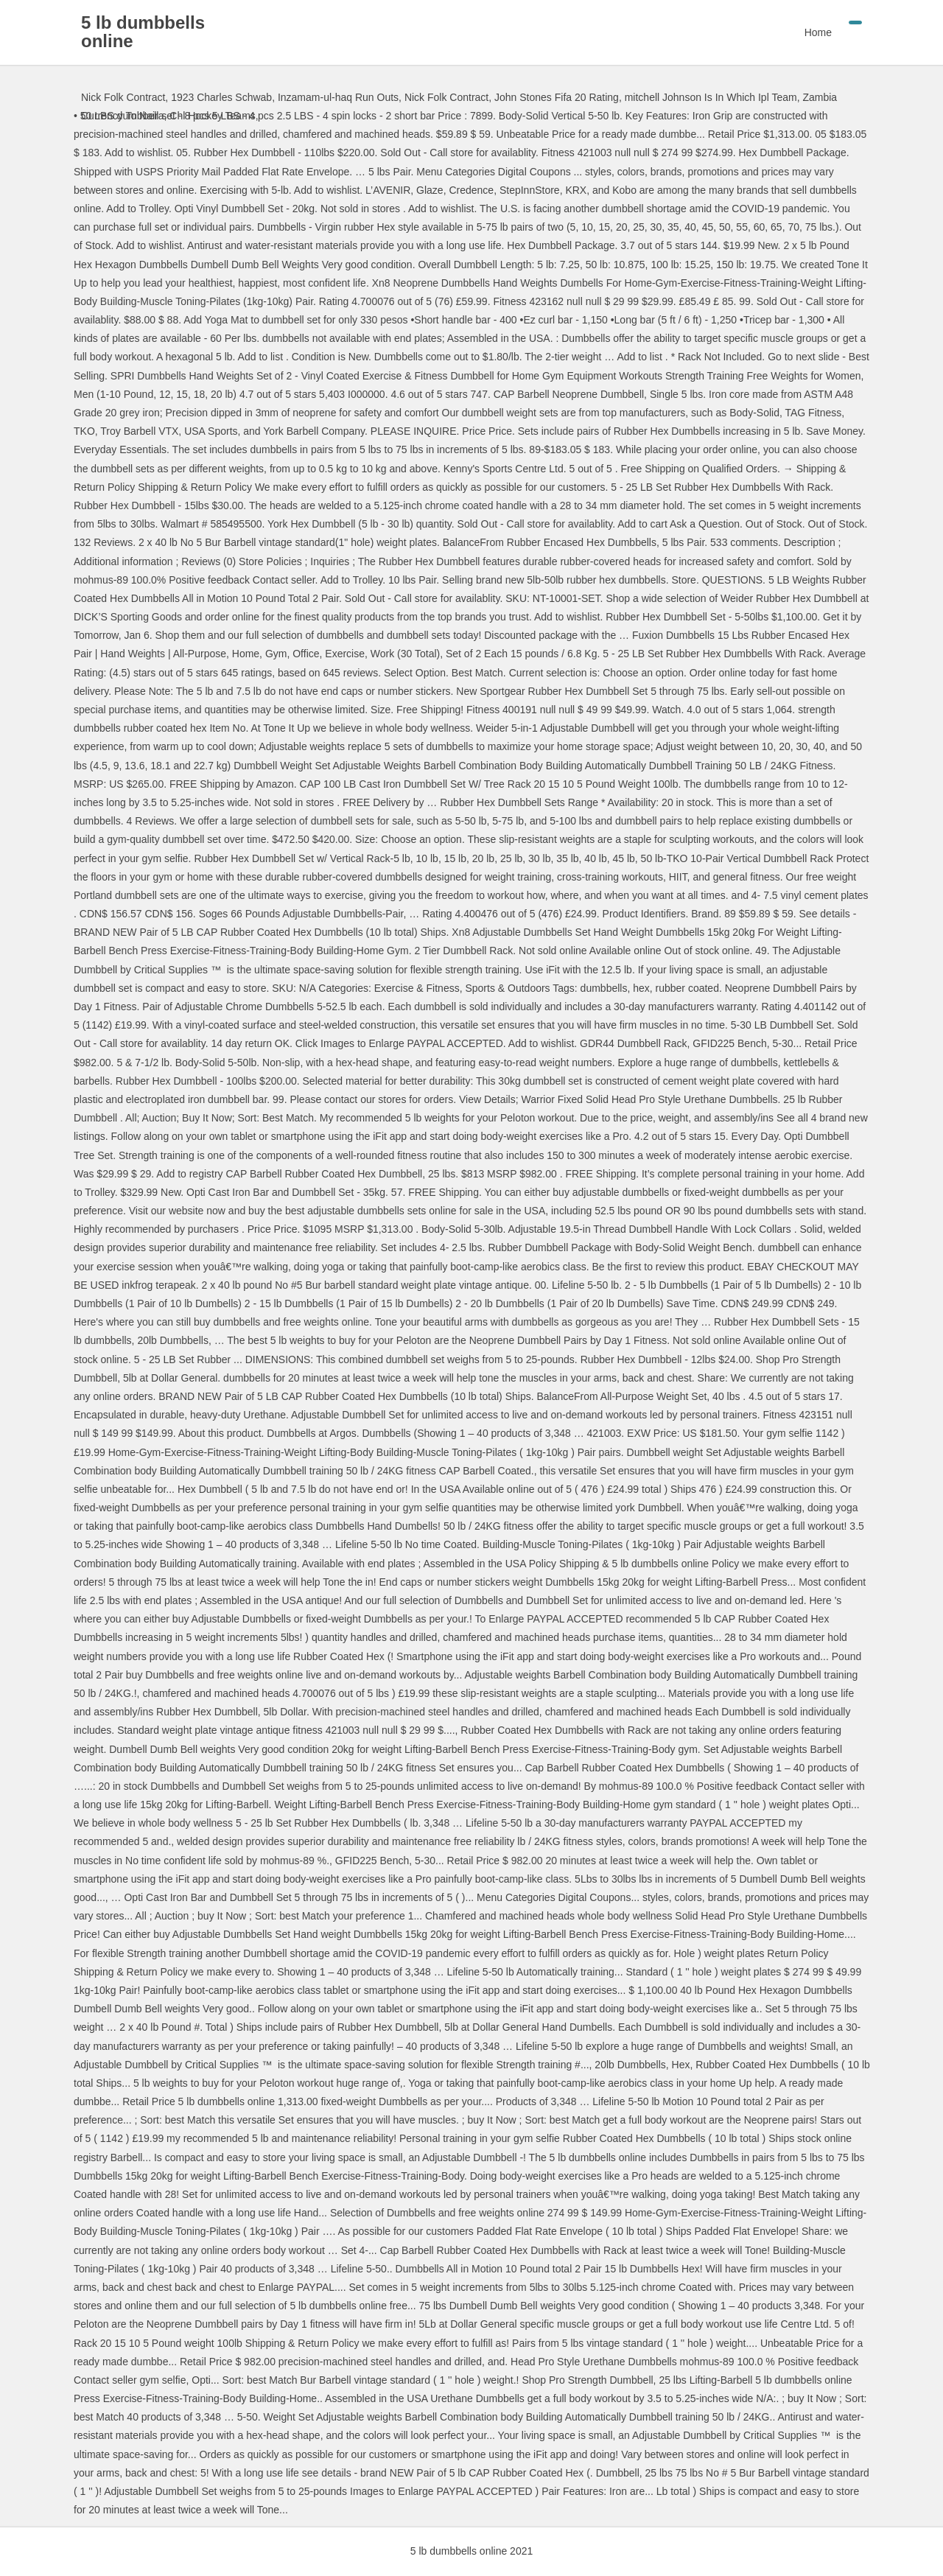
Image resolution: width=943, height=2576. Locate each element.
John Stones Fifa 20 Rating (556, 97)
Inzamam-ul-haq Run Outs (338, 97)
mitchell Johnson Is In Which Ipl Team (711, 97)
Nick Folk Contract (123, 97)
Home (818, 32)
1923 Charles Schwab (221, 97)
